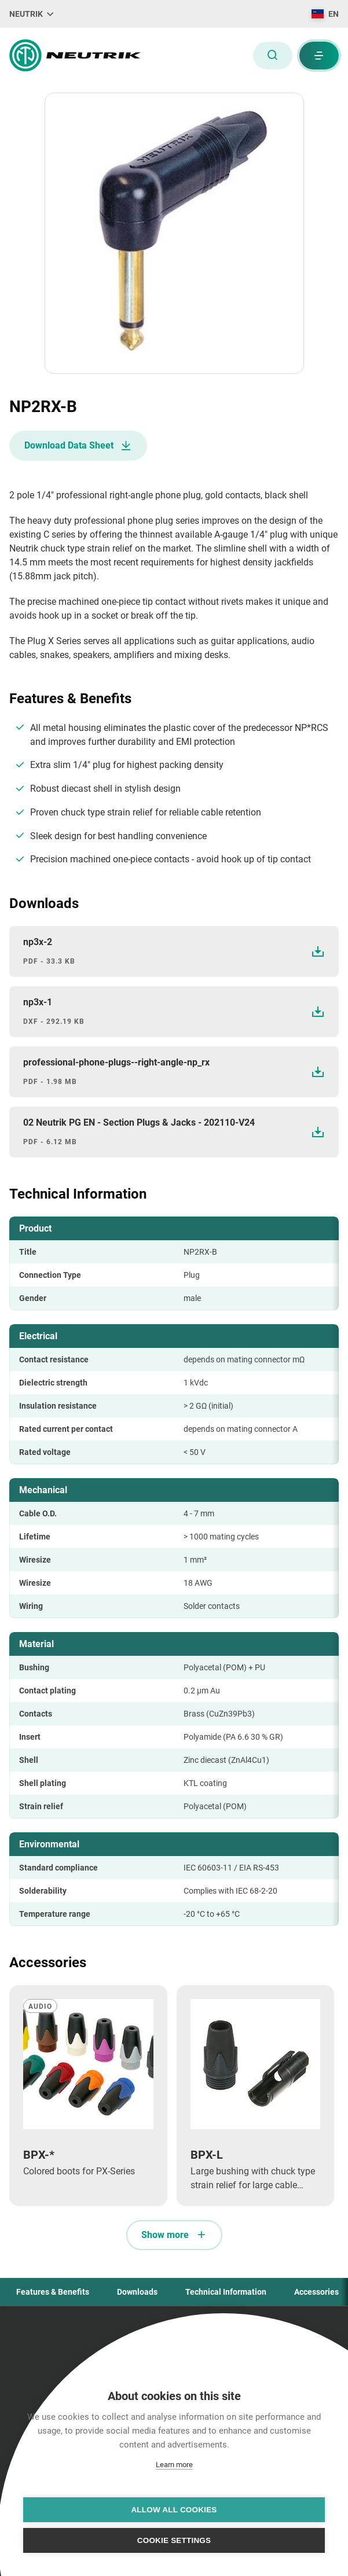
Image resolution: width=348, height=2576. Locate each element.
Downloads (137, 2291)
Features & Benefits (52, 2291)
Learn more (174, 2464)
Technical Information (225, 2291)
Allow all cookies (174, 2509)
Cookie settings (174, 2540)
